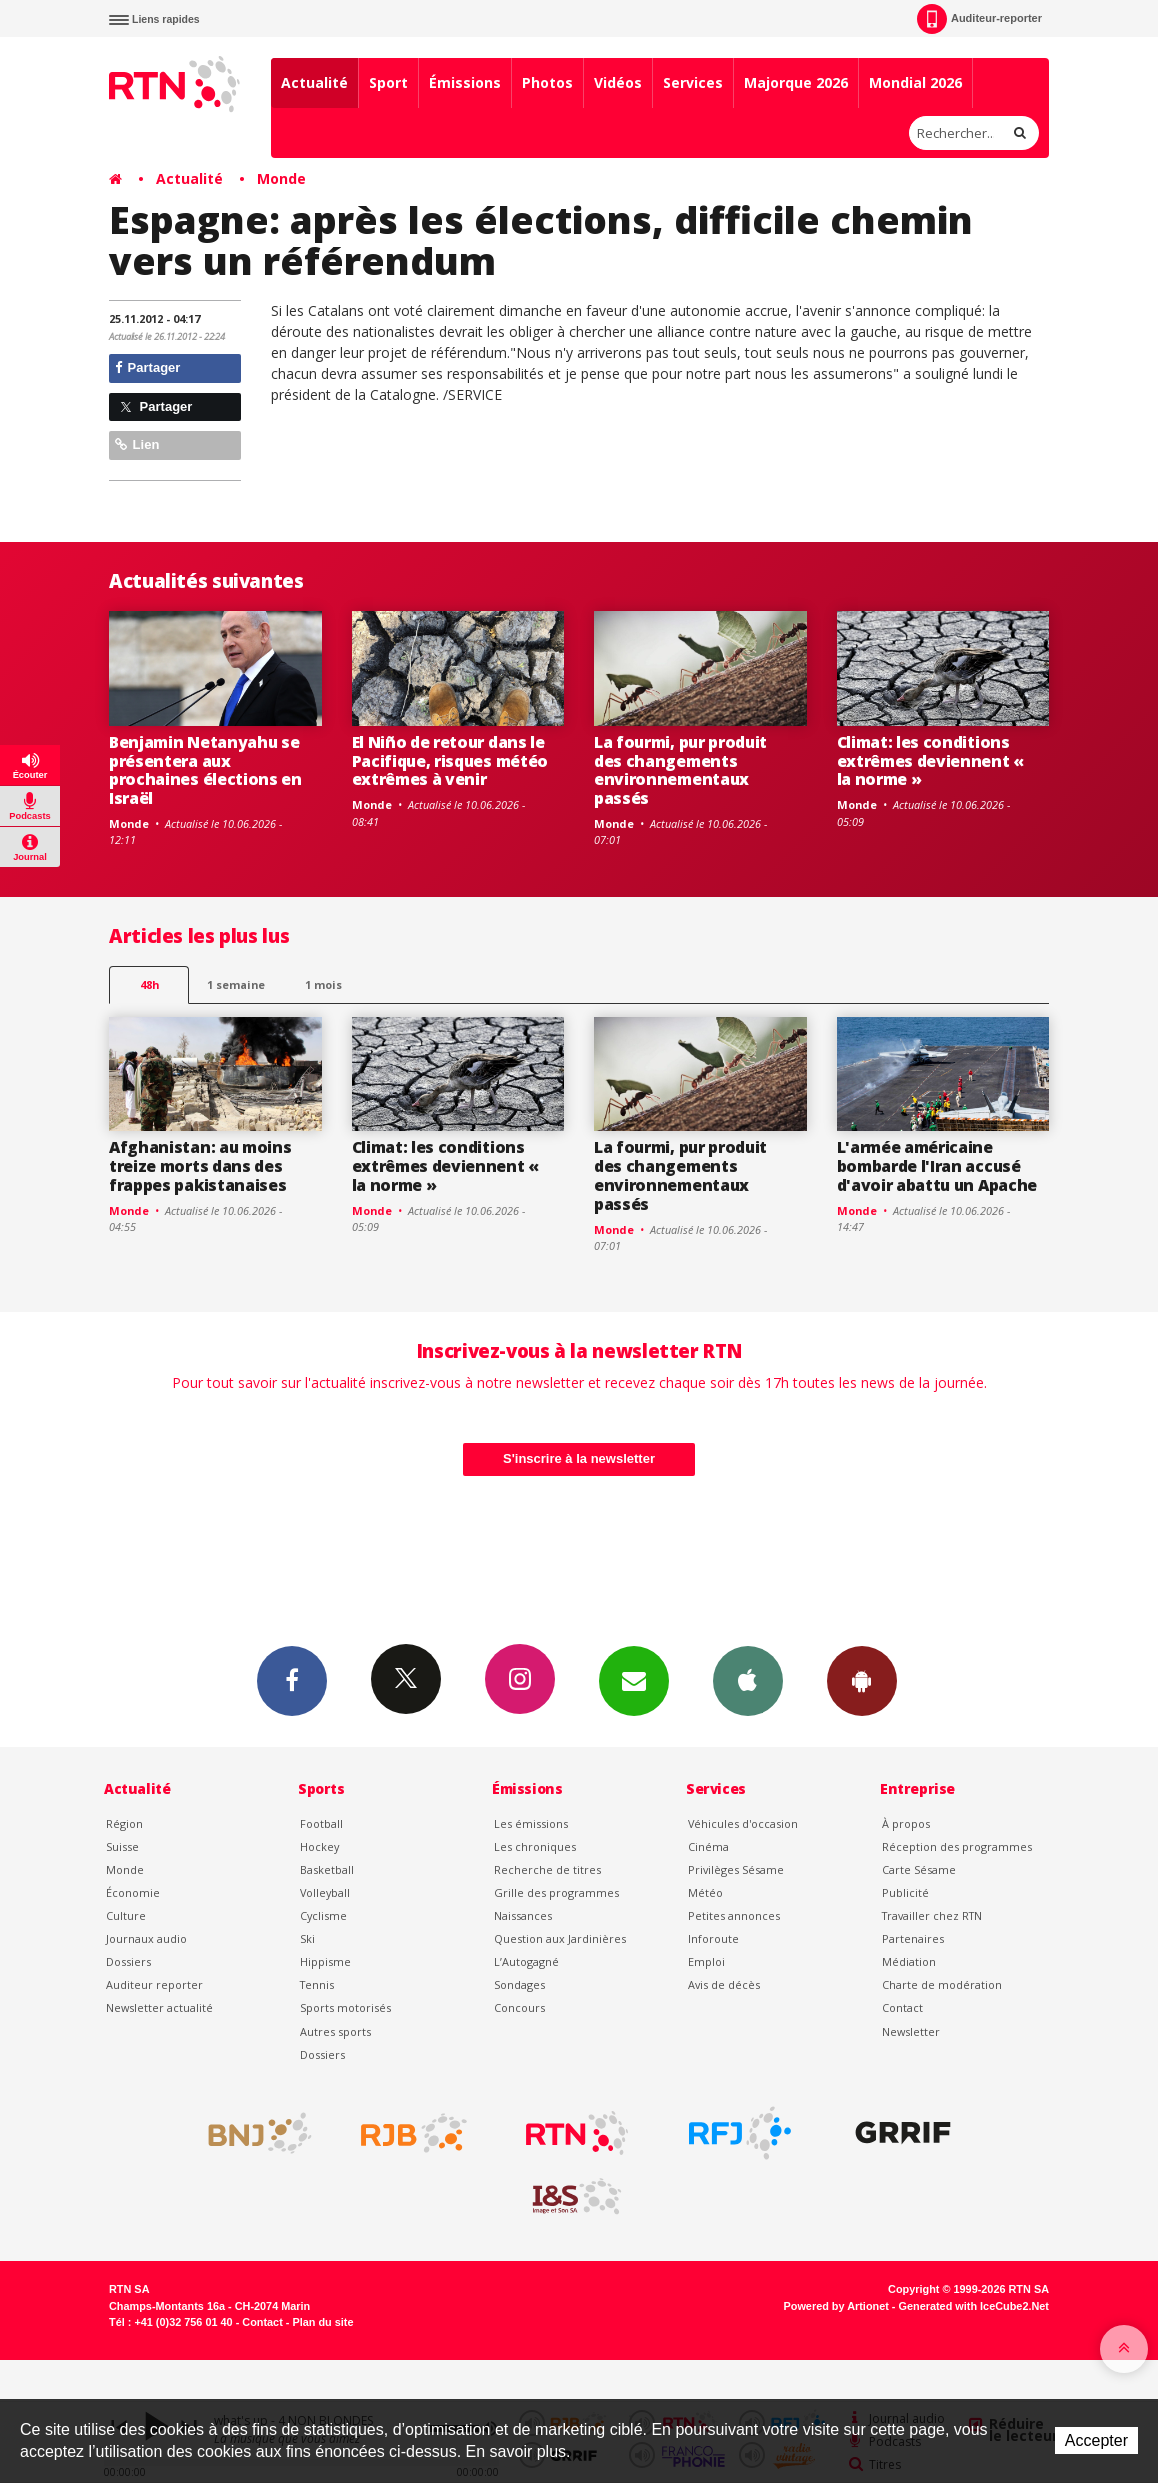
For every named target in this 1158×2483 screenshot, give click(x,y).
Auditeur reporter (154, 1984)
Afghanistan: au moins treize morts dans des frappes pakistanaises (200, 1166)
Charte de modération (942, 1984)
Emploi (706, 1961)
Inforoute (713, 1938)
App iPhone (748, 1680)
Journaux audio (146, 1938)
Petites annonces (734, 1915)
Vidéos (618, 82)
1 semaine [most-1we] (236, 984)
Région (124, 1823)
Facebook (292, 1680)
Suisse (122, 1846)
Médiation (909, 1961)
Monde (281, 178)
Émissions (465, 82)
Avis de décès (724, 1984)
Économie (133, 1892)
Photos (547, 82)
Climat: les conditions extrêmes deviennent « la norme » (930, 761)
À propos (906, 1823)
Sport (388, 82)
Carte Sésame (919, 1869)
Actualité (314, 82)
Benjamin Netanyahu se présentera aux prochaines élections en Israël (205, 770)
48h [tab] (149, 984)
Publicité (905, 1892)
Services (693, 82)
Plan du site (322, 2322)
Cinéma (708, 1846)
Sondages (519, 1984)
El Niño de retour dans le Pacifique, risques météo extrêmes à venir (450, 761)
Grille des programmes (556, 1892)
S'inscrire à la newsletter (579, 1458)
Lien (137, 444)
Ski (307, 1938)
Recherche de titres (547, 1869)
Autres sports (335, 2031)
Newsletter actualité (159, 2007)
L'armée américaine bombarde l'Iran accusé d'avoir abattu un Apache (937, 1166)
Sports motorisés (345, 2007)
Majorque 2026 (796, 82)
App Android (862, 1680)
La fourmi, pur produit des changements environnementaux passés (680, 770)
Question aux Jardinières (560, 1938)
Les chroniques (535, 1846)
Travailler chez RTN (932, 1915)
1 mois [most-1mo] (323, 984)
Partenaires (913, 1938)
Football (321, 1823)
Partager (147, 367)
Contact (902, 2007)
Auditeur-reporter (979, 19)
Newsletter (911, 2031)
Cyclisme (323, 1915)
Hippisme (325, 1961)
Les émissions (531, 1823)
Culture (126, 1915)
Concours (519, 2007)
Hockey (319, 1846)
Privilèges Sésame (736, 1869)
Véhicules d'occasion (743, 1823)
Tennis (317, 1984)
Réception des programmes (957, 1846)
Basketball (327, 1869)
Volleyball (325, 1892)
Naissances (523, 1915)
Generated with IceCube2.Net (974, 2306)
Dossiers (128, 1961)
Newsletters (634, 1680)
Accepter (1096, 2440)
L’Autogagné (526, 1961)
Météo (705, 1892)
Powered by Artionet (836, 2306)
